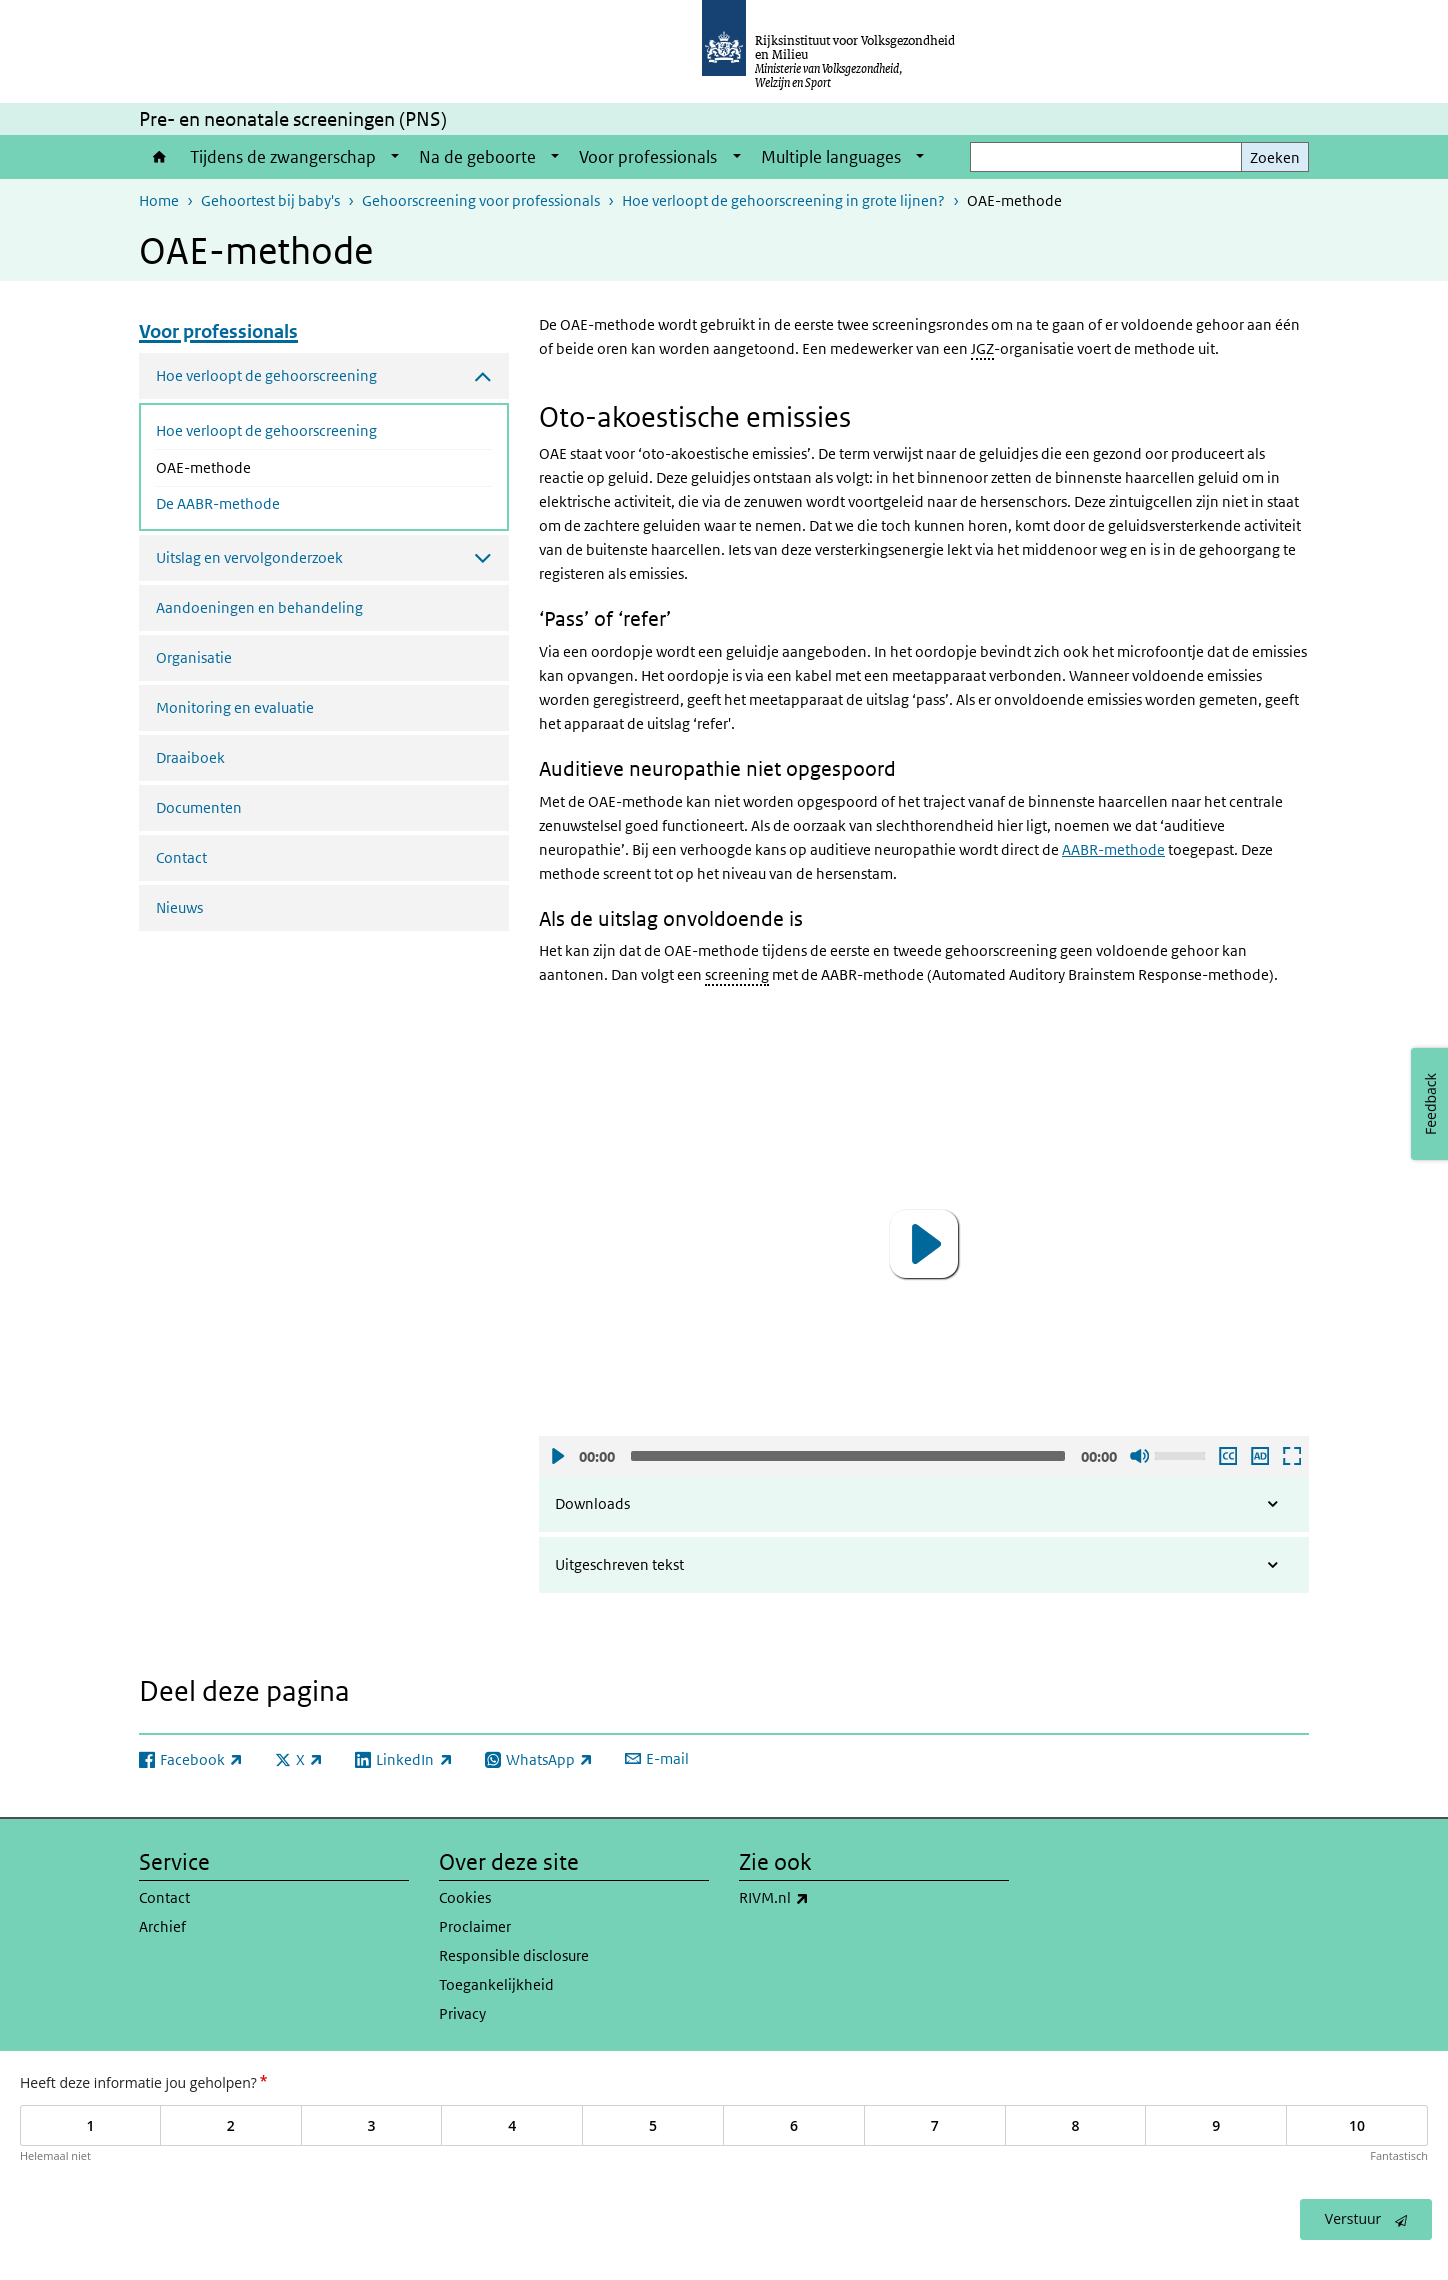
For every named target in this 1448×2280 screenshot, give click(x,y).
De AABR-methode (218, 503)
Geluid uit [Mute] (1139, 1456)
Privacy (462, 2013)
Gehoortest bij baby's (270, 200)
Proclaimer (475, 1926)
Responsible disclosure (514, 1955)
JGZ (982, 348)
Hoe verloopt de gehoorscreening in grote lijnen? (783, 200)
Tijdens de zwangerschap (283, 157)
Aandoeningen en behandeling (259, 607)
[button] (924, 1244)
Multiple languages (831, 157)
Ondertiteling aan (1227, 1456)
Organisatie (194, 657)
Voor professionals (648, 157)
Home (159, 157)
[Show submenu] (395, 157)
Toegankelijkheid (496, 1984)
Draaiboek (190, 757)
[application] (924, 1243)
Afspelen (557, 1456)
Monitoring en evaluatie (235, 707)
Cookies (465, 1897)
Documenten (199, 807)
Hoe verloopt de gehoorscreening (266, 430)
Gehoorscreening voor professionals (481, 200)
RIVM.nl (818, 1898)
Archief (162, 1926)
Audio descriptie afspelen (1259, 1456)
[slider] (848, 1456)
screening (737, 974)
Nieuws (179, 907)
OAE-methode (256, 466)
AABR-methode (1113, 849)
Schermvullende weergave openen (1291, 1456)
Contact (181, 857)
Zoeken (1275, 157)
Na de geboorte (477, 157)
